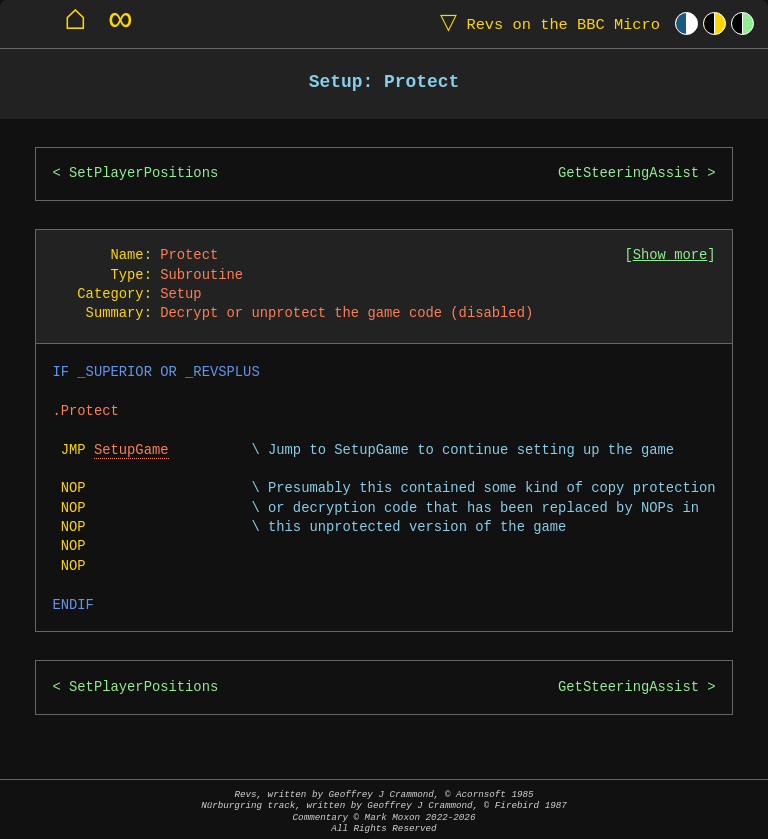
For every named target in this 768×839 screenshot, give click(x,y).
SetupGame (131, 450)
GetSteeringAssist (628, 173)
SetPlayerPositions (143, 173)
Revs (545, 23)
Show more (670, 255)
